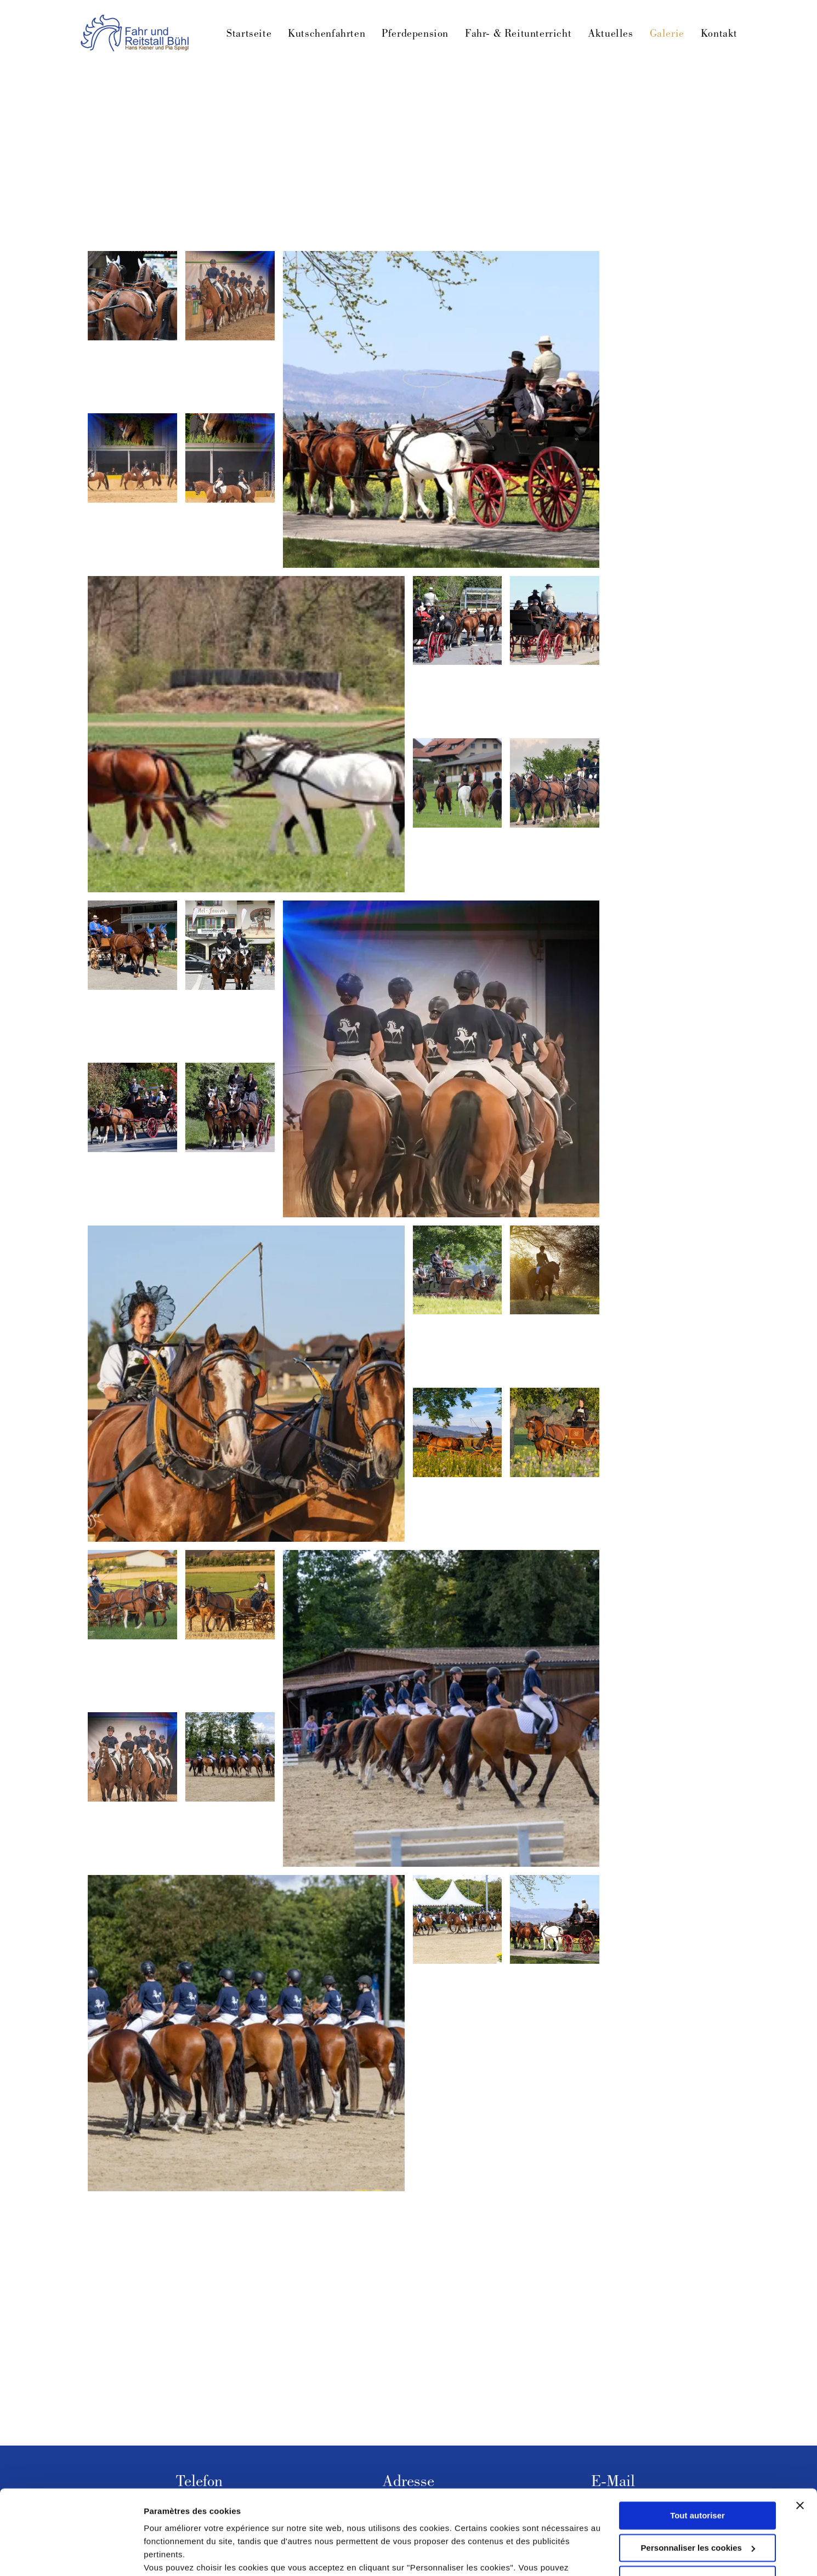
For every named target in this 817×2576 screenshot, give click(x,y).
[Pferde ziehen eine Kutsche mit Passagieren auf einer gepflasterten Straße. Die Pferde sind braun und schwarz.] (457, 620)
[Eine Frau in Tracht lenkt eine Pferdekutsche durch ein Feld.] (230, 1594)
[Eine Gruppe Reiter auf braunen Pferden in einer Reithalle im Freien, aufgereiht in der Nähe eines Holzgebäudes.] (441, 1708)
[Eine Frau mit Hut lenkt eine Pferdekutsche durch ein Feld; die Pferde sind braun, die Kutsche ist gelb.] (246, 1384)
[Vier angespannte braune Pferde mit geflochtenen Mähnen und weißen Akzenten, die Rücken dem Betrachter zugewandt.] (132, 295)
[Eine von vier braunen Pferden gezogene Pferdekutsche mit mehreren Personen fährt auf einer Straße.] (554, 620)
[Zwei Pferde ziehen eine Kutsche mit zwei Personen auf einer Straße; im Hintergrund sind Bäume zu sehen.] (230, 1107)
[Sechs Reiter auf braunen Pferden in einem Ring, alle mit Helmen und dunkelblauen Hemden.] (132, 1757)
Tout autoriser (697, 2445)
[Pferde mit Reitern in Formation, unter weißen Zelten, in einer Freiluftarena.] (457, 1919)
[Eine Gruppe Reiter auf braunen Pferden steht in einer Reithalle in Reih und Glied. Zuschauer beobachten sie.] (230, 295)
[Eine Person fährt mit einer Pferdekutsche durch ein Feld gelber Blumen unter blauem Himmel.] (457, 1432)
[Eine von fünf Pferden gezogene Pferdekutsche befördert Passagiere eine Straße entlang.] (554, 1919)
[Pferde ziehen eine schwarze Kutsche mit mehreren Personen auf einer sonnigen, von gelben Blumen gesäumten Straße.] (441, 409)
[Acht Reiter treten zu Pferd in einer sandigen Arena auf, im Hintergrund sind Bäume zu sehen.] (230, 1757)
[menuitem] (240, 34)
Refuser (697, 2510)
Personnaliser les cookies (698, 2477)
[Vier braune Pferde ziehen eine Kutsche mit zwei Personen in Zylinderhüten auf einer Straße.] (554, 783)
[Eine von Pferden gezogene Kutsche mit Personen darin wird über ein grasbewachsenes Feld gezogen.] (246, 734)
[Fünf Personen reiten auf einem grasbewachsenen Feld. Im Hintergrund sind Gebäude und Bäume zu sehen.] (457, 783)
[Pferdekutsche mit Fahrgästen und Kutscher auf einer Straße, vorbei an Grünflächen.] (132, 1107)
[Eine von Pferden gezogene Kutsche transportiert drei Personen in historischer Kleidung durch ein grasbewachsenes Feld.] (457, 1270)
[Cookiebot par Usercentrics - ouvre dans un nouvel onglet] (71, 2554)
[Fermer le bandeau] (800, 2436)
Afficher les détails (181, 2554)
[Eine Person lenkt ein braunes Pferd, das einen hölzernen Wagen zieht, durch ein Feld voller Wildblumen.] (554, 1432)
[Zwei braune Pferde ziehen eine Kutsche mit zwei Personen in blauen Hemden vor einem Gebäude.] (132, 945)
